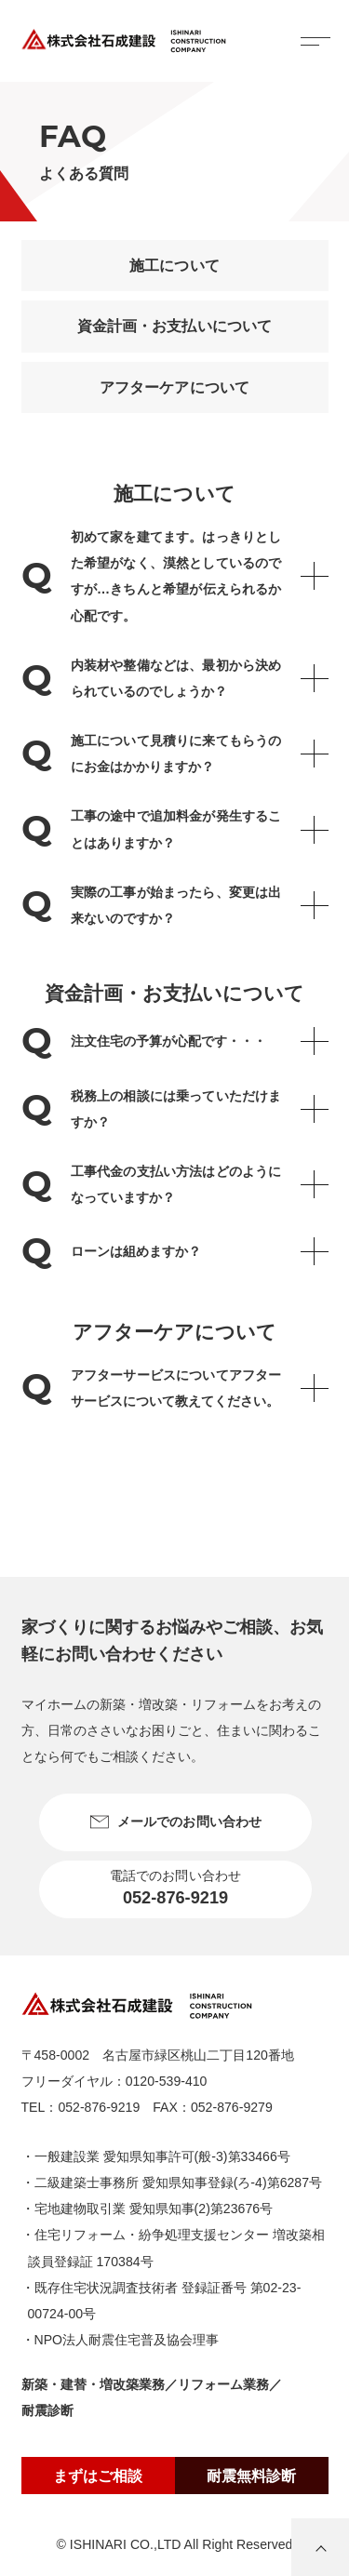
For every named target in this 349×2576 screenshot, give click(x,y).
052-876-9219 (99, 2107)
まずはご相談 (97, 2475)
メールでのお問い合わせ (175, 1821)
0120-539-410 (167, 2081)
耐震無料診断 (251, 2475)
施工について (174, 266)
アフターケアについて (174, 387)
